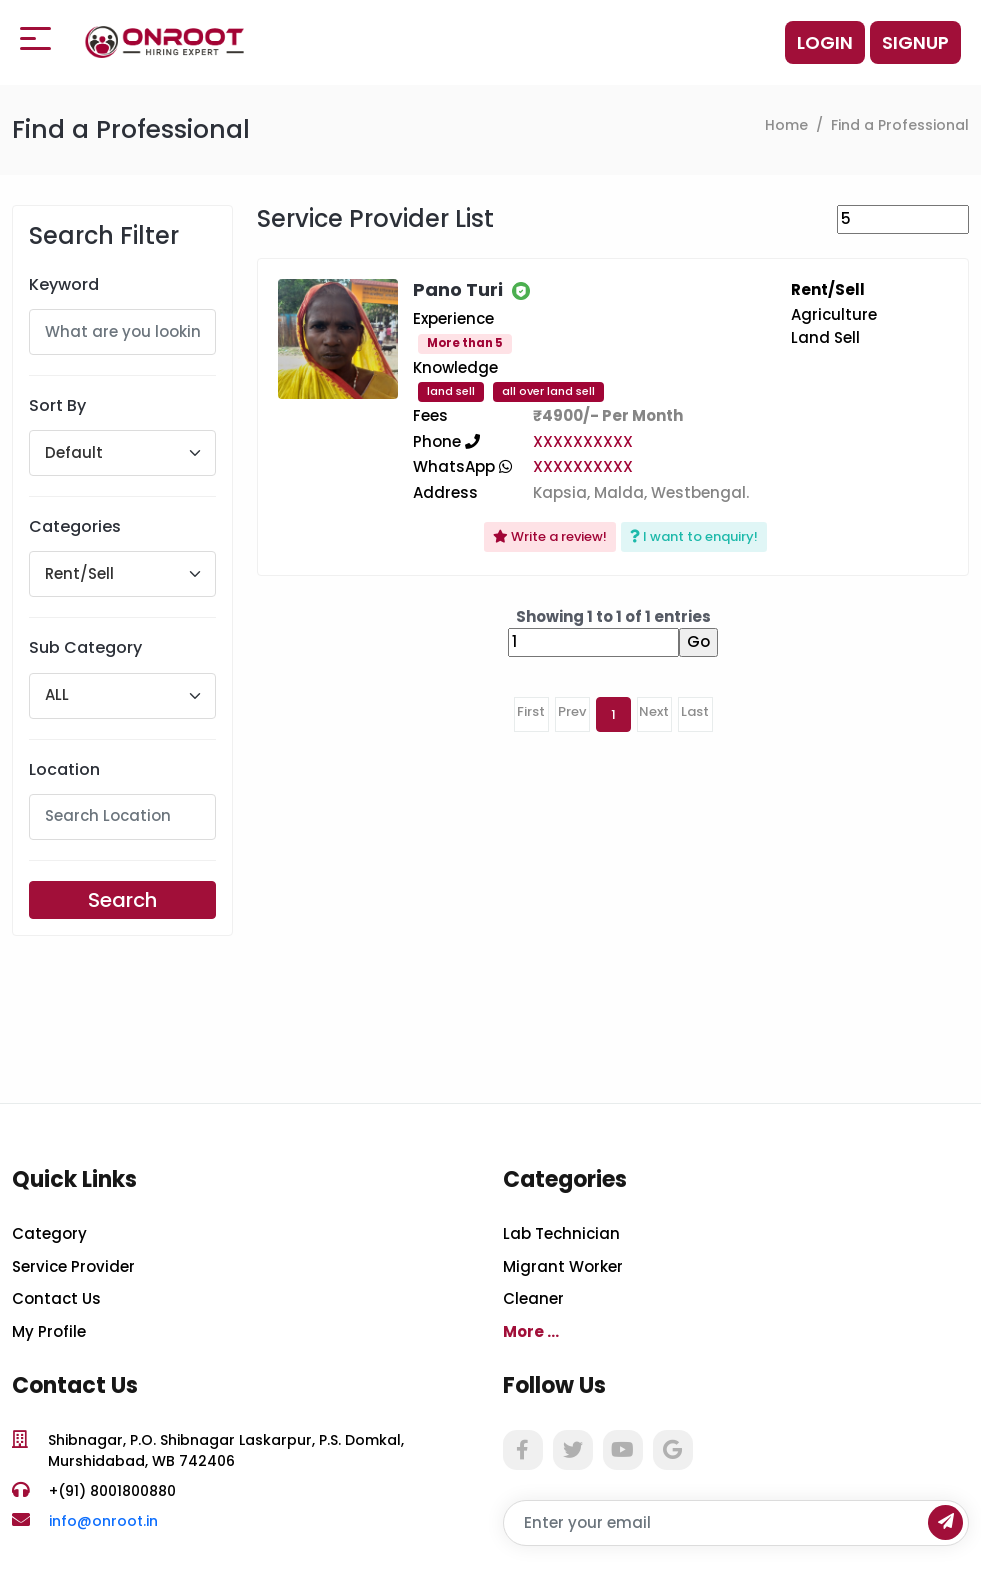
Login (825, 42)
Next (654, 711)
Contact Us (56, 1298)
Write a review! (550, 536)
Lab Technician (561, 1233)
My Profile (49, 1331)
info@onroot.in (103, 1521)
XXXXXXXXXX (583, 441)
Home (786, 125)
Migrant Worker (563, 1266)
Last (695, 711)
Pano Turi (458, 289)
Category (49, 1233)
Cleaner (533, 1298)
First (531, 711)
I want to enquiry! (694, 536)
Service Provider (73, 1266)
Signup (915, 42)
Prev (572, 711)
